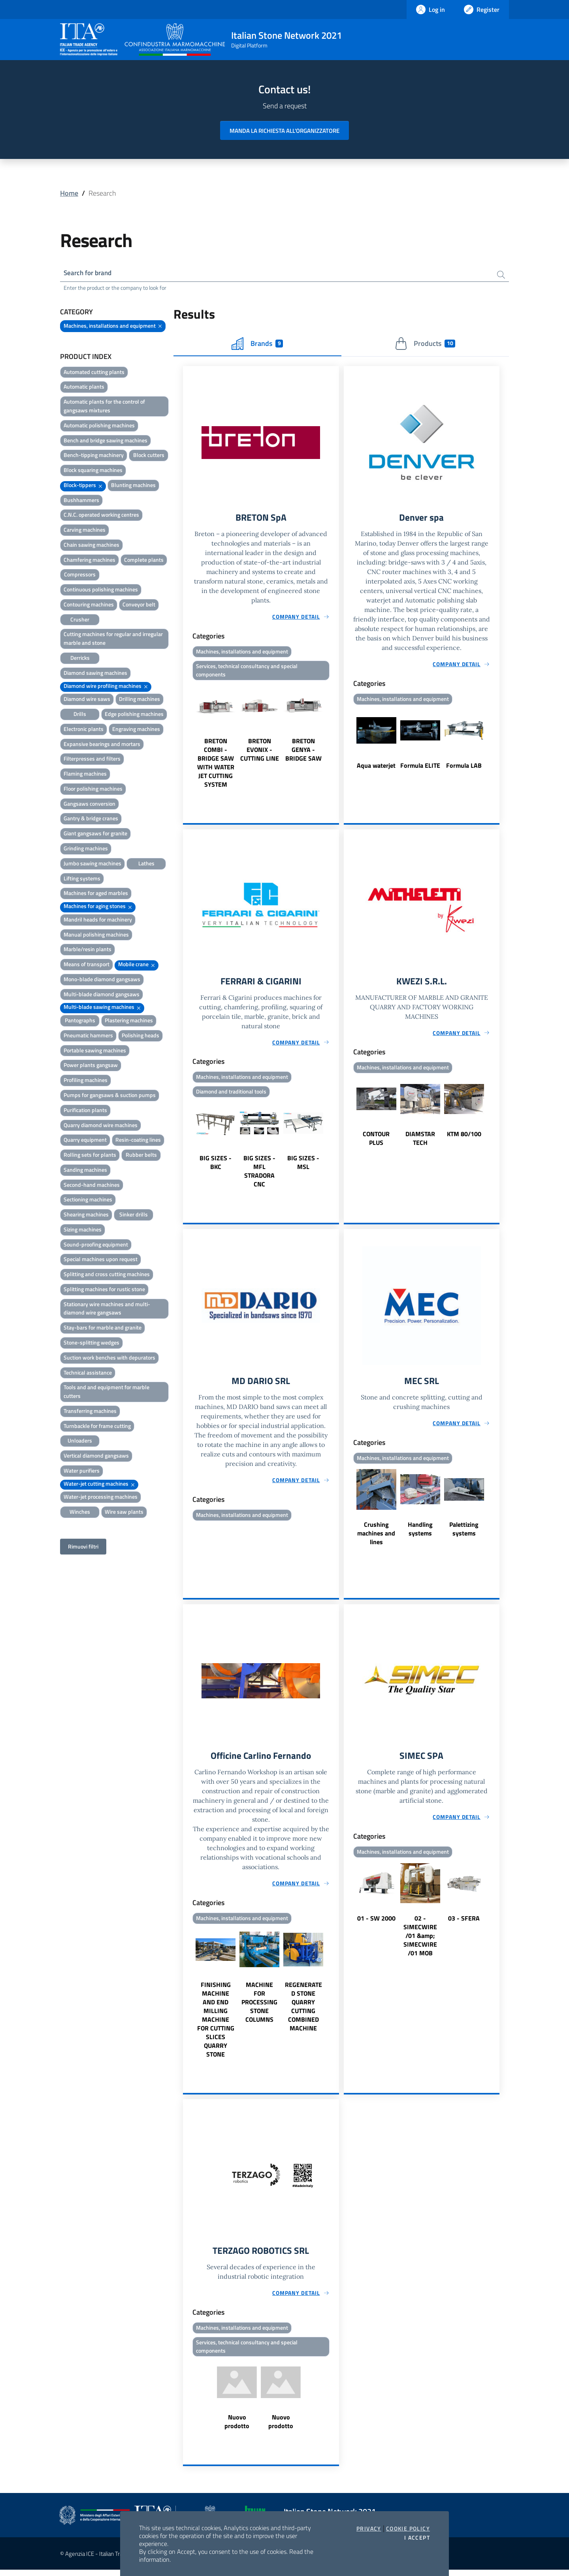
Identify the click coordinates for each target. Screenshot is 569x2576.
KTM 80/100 (464, 1137)
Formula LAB (464, 767)
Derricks (80, 658)
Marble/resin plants (87, 950)
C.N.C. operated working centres (101, 516)
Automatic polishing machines (99, 426)
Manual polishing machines (96, 935)
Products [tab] (425, 344)
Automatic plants (84, 387)
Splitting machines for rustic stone (104, 1290)
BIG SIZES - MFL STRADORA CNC (259, 1174)
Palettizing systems (464, 1533)
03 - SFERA (464, 1923)
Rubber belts (141, 1156)
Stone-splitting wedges (91, 1343)
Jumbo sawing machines (92, 864)
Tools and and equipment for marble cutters (106, 1392)
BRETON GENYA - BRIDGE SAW (303, 751)
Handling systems (420, 1533)
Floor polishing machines (93, 789)
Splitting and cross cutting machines (107, 1275)
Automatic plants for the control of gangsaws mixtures (104, 406)
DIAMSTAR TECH (420, 1141)
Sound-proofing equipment (96, 1245)
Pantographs (80, 1021)
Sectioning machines (88, 1200)
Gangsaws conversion (89, 804)
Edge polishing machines (134, 715)
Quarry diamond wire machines (101, 1126)
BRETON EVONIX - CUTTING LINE (259, 751)
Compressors (80, 575)
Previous (186, 738)
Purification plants (85, 1111)
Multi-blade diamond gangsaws (101, 995)
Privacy (368, 2528)
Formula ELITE (420, 767)
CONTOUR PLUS (376, 1141)
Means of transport (86, 965)
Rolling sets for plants (90, 1156)
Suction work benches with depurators (109, 1358)
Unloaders (80, 1441)
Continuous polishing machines (101, 590)
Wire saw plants (124, 1513)
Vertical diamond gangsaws (96, 1456)
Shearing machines (86, 1215)
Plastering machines (129, 1021)
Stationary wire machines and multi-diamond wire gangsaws (107, 1309)
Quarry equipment (85, 1141)
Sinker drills (133, 1215)
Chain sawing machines (91, 545)
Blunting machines (133, 486)
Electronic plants (84, 729)
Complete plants (144, 560)
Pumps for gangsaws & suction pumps (110, 1096)
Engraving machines (136, 729)
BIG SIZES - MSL (303, 1166)
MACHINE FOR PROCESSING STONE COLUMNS (259, 2007)
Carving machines (85, 531)
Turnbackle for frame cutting (97, 1426)
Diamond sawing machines (95, 673)
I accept (417, 2537)
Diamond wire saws (87, 700)
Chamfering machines (89, 560)
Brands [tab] (257, 344)
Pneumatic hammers (88, 1036)
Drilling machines (139, 700)
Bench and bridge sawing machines (105, 441)
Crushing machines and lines (376, 1537)
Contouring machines (89, 605)
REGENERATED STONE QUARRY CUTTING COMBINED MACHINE (303, 2011)
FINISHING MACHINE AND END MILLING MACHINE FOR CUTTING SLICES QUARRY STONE (215, 2024)
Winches (80, 1513)
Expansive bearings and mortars (102, 744)
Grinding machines (86, 849)
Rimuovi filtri (83, 1547)
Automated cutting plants (94, 372)
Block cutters (148, 456)
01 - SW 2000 (376, 1923)
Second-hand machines (92, 1185)
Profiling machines (85, 1081)
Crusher (79, 620)
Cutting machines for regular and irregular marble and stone (113, 639)
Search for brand (89, 273)
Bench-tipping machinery (94, 456)
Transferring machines (90, 1411)
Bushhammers (81, 501)
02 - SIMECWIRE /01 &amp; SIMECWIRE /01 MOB (420, 1940)
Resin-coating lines (138, 1141)
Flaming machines (85, 775)
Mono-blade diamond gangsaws (102, 980)
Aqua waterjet (376, 767)
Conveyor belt (138, 605)
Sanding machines (85, 1170)
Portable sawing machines (95, 1051)
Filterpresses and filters (92, 759)
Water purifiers (82, 1471)
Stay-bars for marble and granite (102, 1328)
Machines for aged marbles (96, 894)
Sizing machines (83, 1230)
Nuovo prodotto (236, 2428)
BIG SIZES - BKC (216, 1166)
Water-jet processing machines (101, 1498)
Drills (79, 715)
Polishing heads (140, 1036)
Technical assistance (88, 1373)
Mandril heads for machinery (98, 920)
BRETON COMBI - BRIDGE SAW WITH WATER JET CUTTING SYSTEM (215, 764)
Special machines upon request (101, 1260)
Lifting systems (82, 879)
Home (69, 193)
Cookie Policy (408, 2528)
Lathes (146, 864)
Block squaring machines (93, 471)
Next (335, 738)
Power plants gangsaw (91, 1066)
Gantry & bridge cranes (91, 819)
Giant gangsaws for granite (95, 834)
